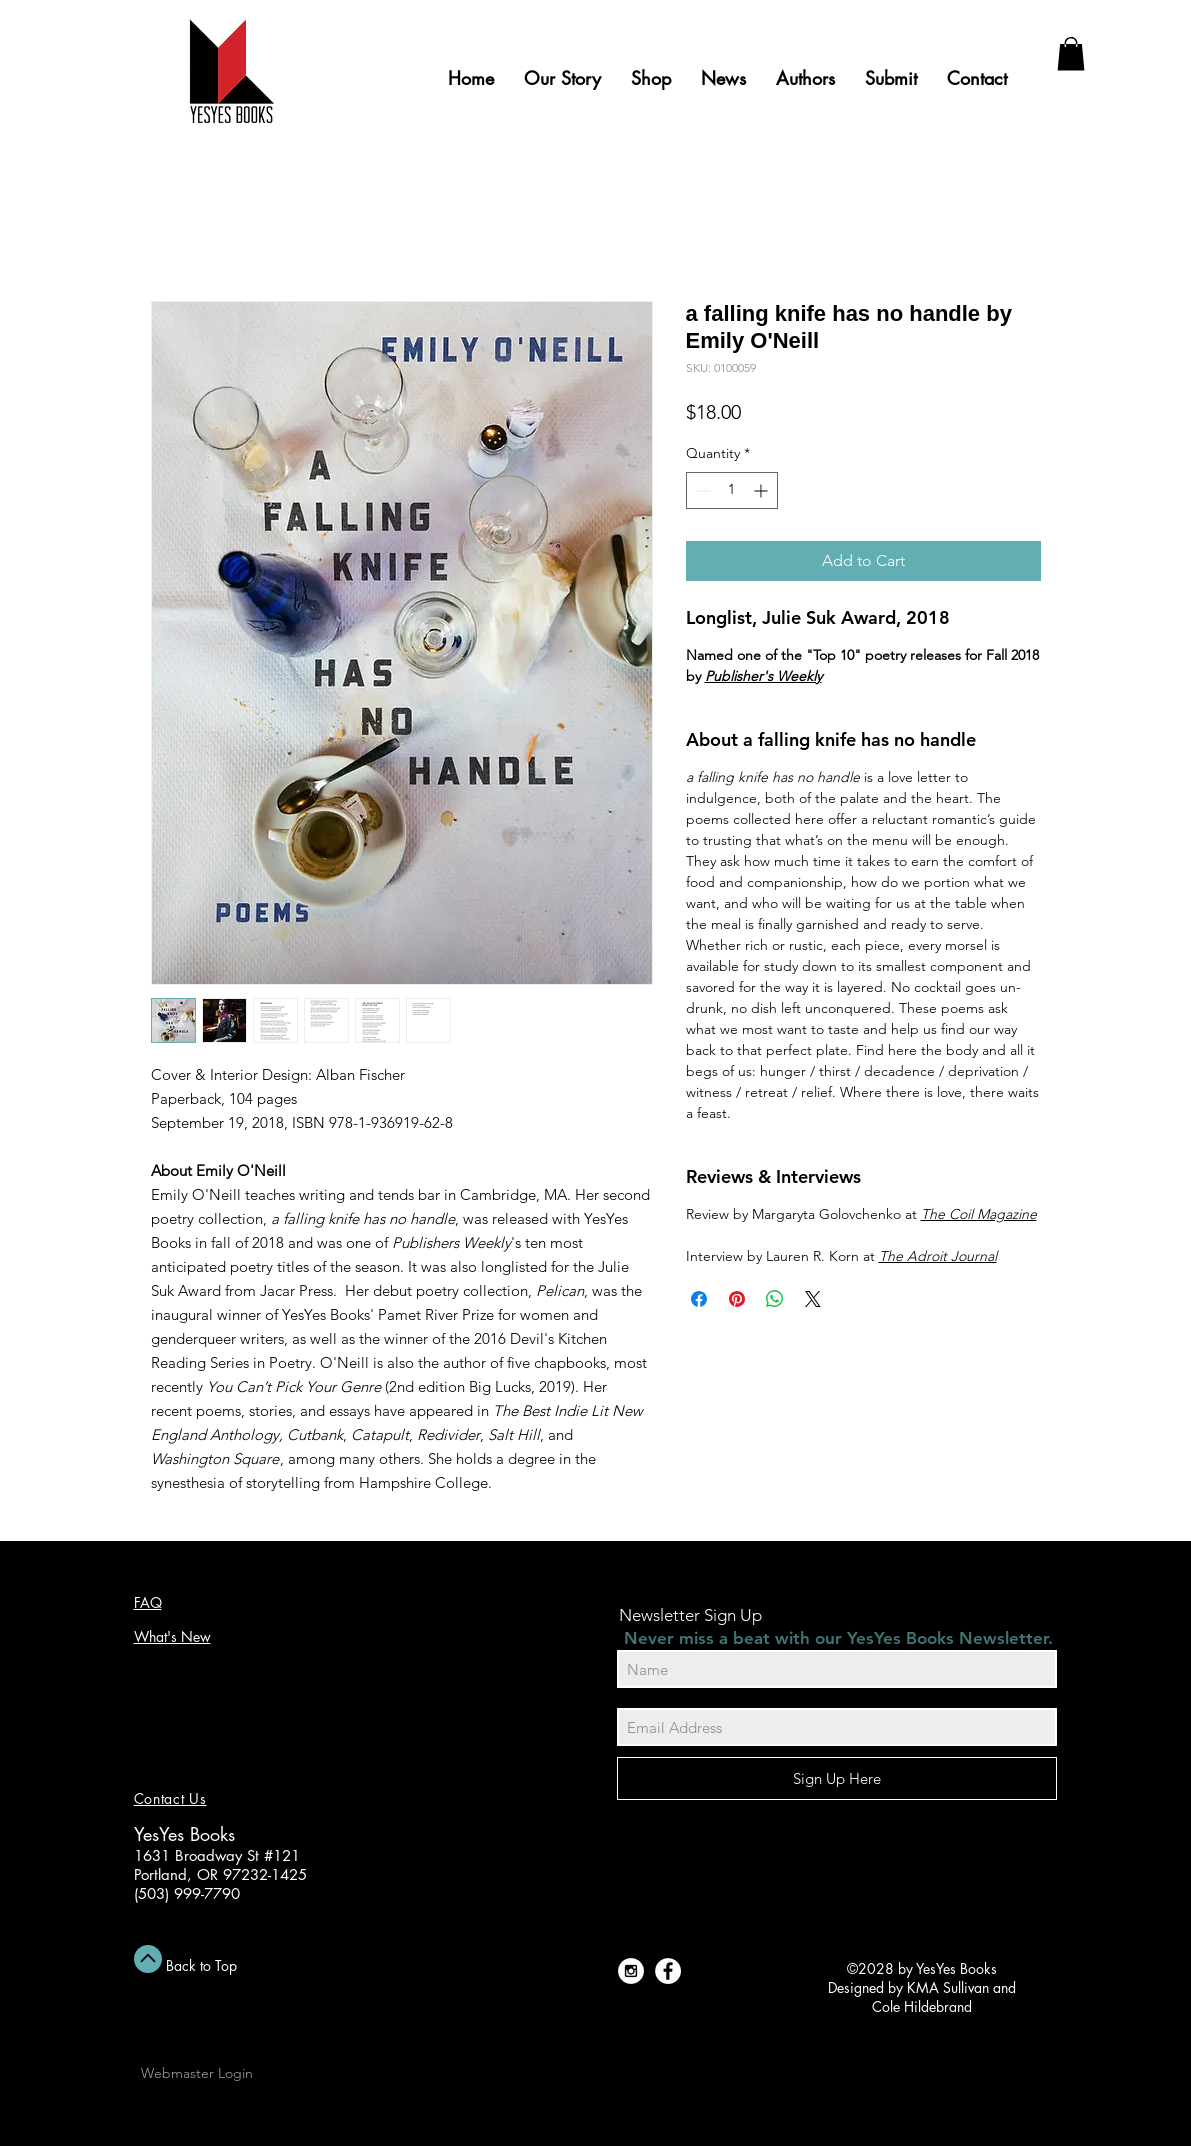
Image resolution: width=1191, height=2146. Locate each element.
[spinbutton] (732, 490)
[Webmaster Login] (197, 2073)
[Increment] (762, 490)
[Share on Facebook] (699, 1299)
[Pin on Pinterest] (737, 1299)
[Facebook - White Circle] (668, 1971)
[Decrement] (701, 490)
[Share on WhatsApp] (775, 1299)
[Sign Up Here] (837, 1778)
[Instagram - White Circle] (631, 1971)
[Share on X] (813, 1299)
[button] (1071, 53)
